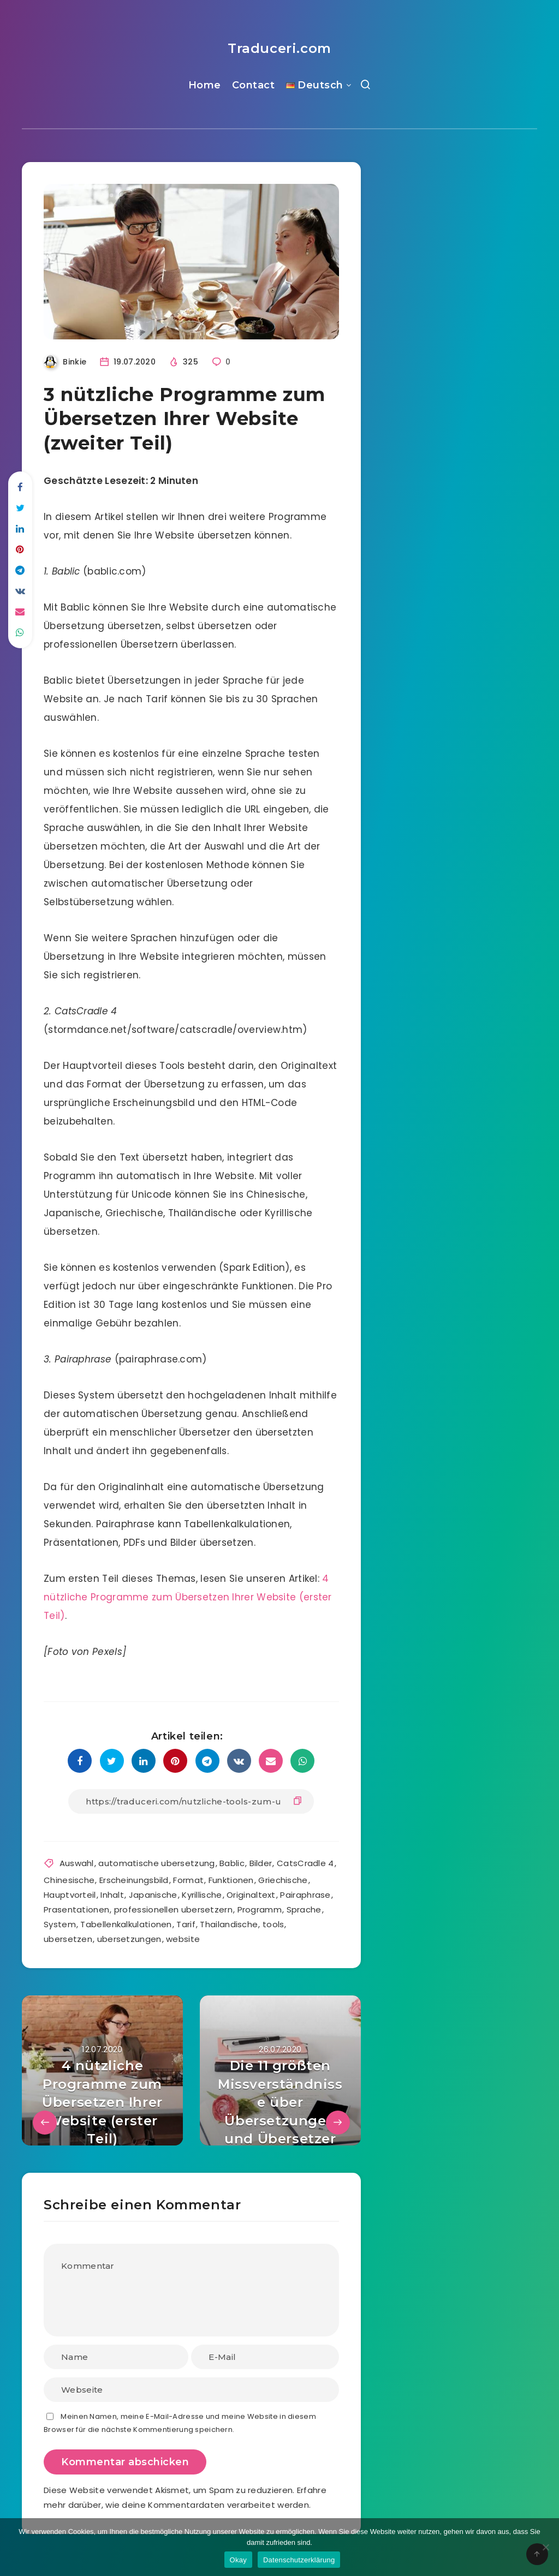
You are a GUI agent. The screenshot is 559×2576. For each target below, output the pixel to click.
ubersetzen (68, 1939)
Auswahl (77, 1863)
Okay (238, 2560)
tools (273, 1924)
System (60, 1924)
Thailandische (229, 1924)
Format (188, 1880)
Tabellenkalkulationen (125, 1924)
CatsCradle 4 (305, 1863)
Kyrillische (202, 1894)
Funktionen (231, 1880)
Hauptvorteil (70, 1894)
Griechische (282, 1880)
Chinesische (69, 1880)
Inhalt (112, 1894)
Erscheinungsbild (134, 1880)
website (183, 1939)
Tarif (185, 1924)
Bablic (232, 1863)
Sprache (304, 1909)
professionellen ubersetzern (173, 1909)
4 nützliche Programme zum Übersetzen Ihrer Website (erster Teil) (188, 1597)
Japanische (153, 1894)
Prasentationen (76, 1909)
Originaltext (251, 1894)
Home (204, 85)
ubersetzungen (129, 1939)
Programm (259, 1909)
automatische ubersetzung (156, 1863)
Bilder (260, 1863)
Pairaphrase (305, 1894)
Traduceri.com (279, 48)
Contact (253, 85)
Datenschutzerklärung (299, 2560)
